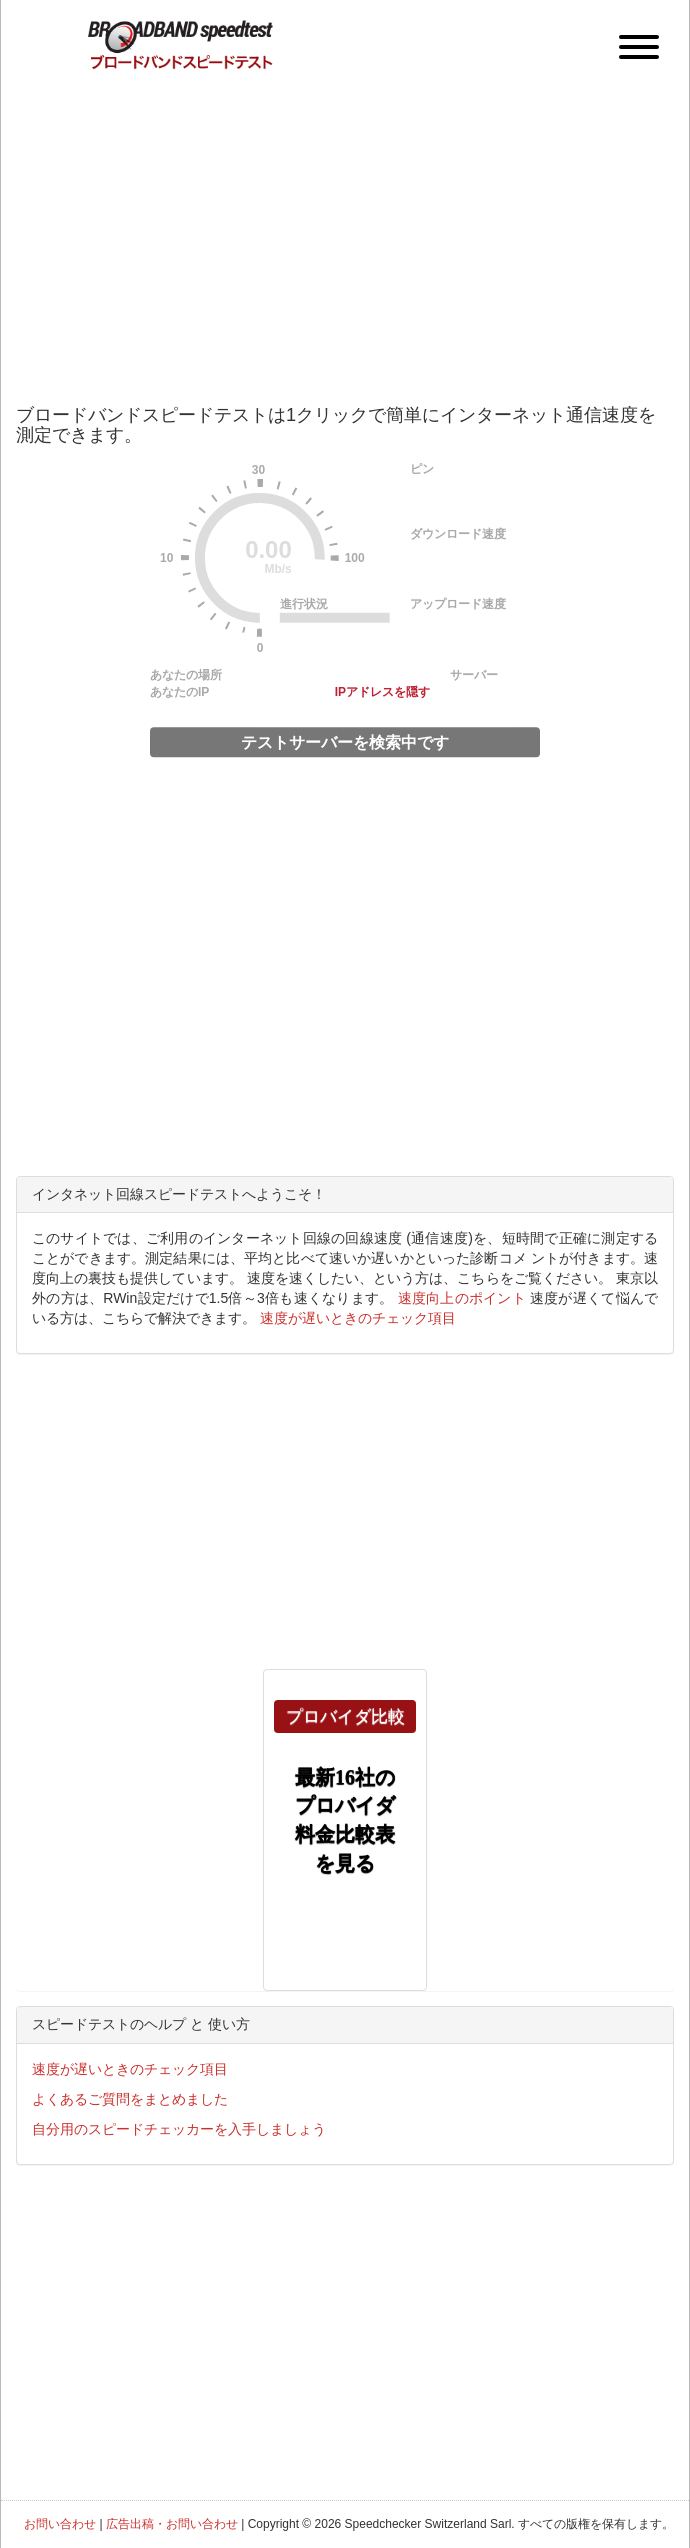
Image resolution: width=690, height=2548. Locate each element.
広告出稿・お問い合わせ (172, 2524)
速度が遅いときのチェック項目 (358, 1318)
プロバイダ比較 (345, 1716)
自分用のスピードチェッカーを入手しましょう (179, 2129)
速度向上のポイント (462, 1298)
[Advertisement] (345, 225)
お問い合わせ (60, 2524)
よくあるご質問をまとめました (130, 2099)
